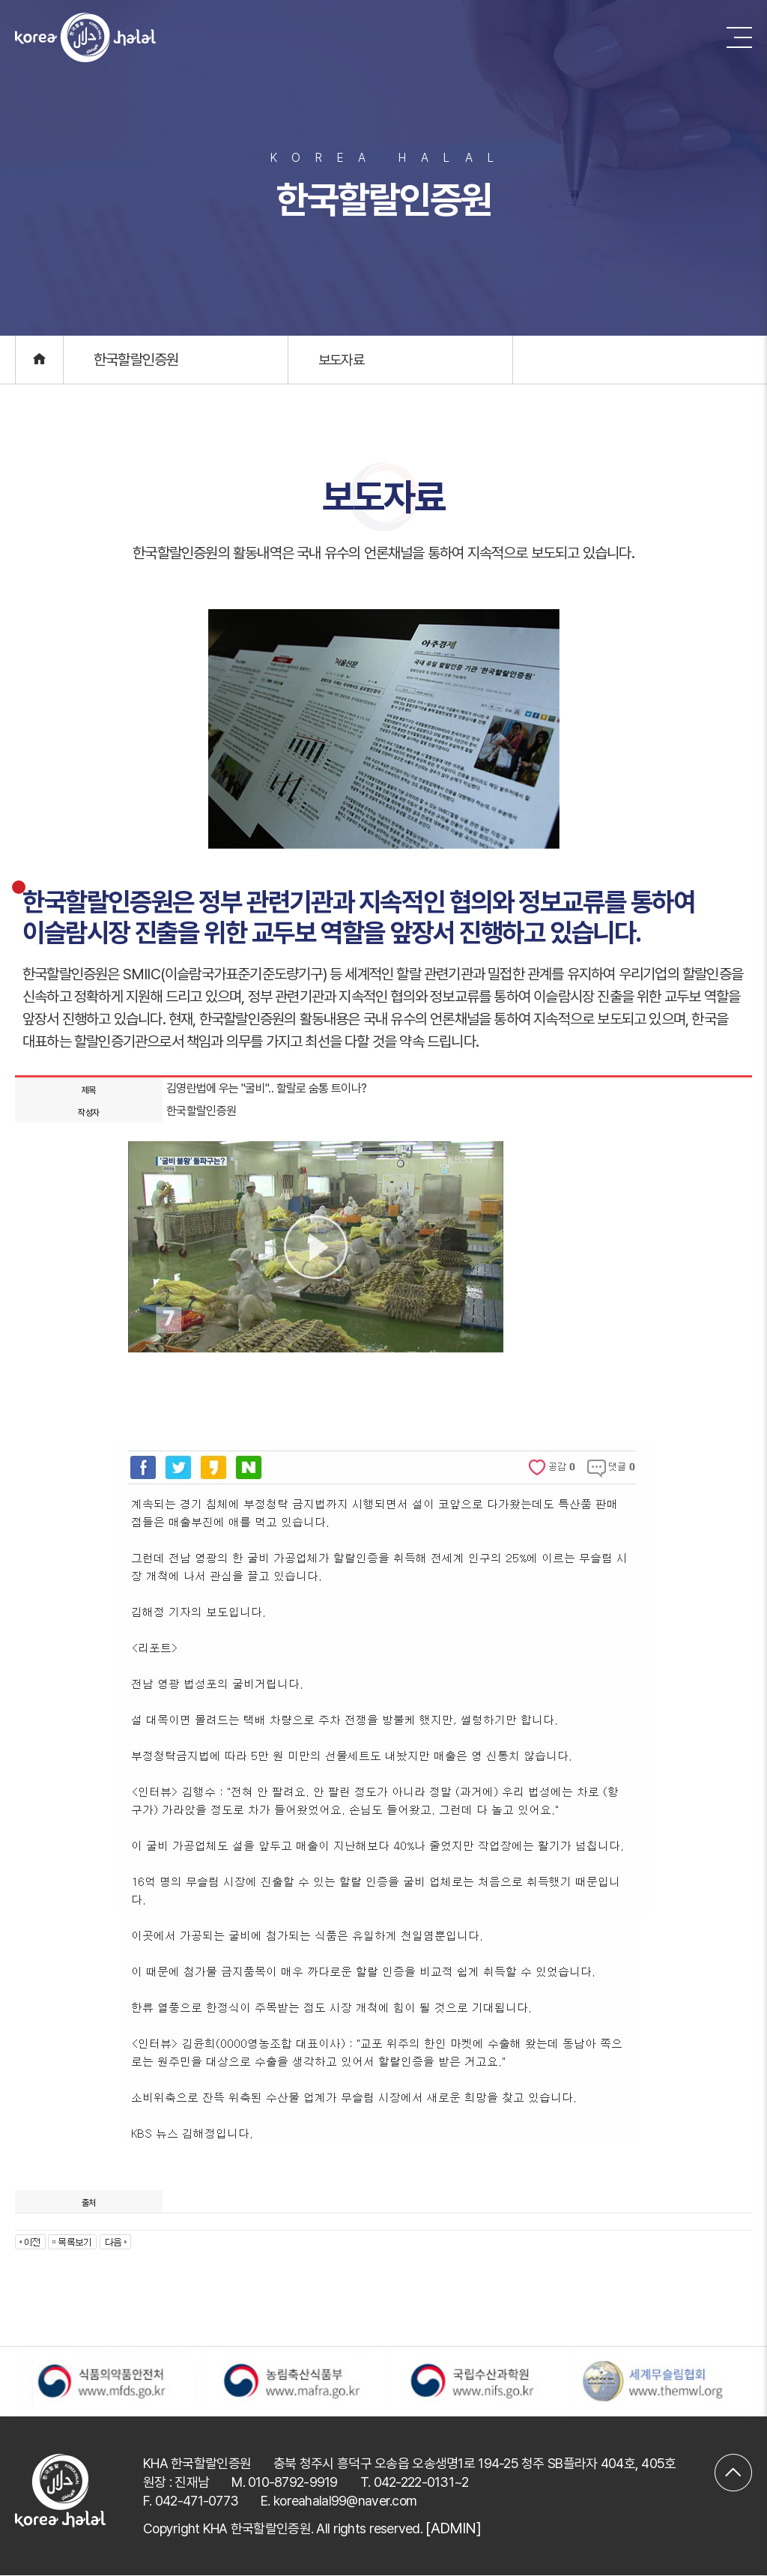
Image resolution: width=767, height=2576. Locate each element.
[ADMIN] (452, 2529)
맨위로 (733, 2464)
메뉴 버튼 (739, 37)
